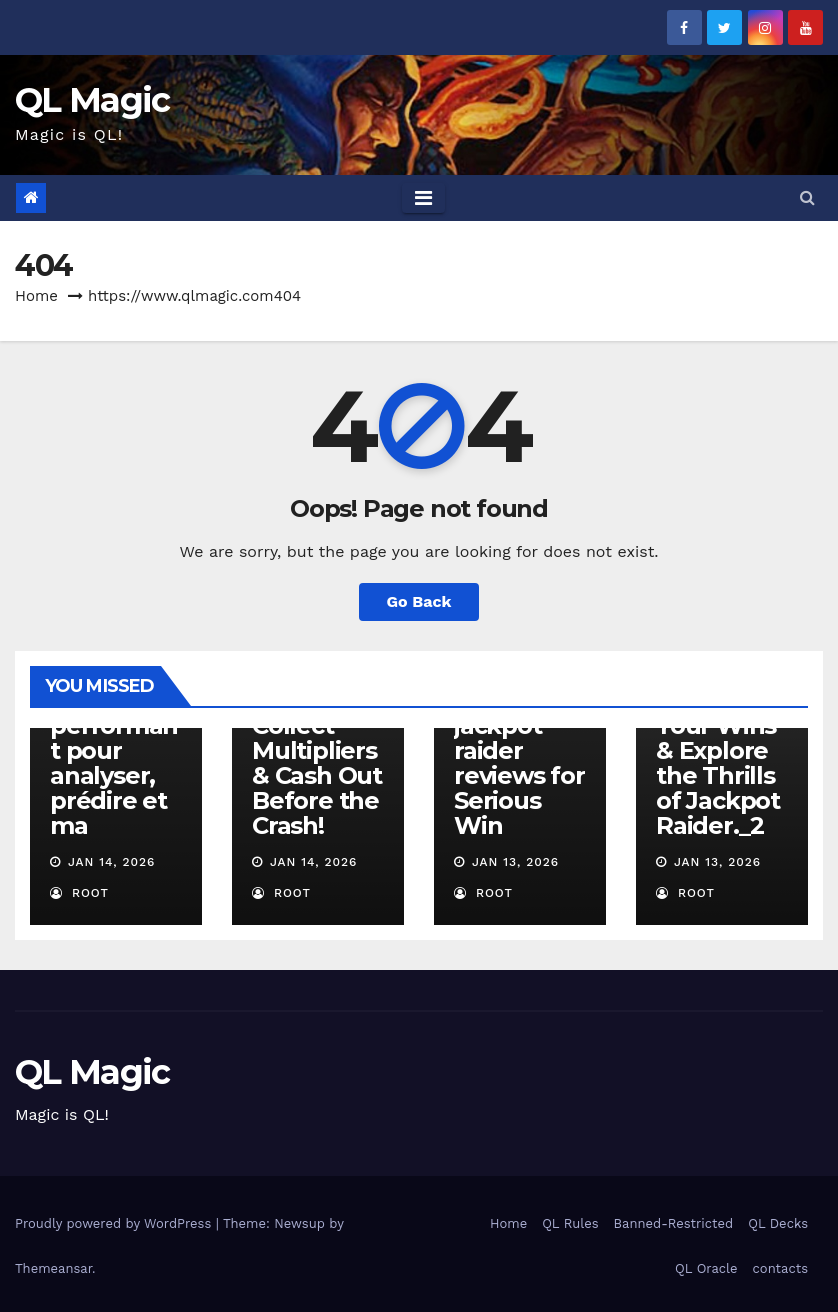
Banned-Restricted (674, 1223)
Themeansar (53, 1268)
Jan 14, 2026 (112, 862)
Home (36, 296)
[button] (807, 197)
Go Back (419, 601)
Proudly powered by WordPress (115, 1223)
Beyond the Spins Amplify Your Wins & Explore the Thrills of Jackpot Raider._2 (718, 738)
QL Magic (92, 100)
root (79, 893)
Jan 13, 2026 (515, 862)
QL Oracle (706, 1268)
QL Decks (778, 1223)
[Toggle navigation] (423, 198)
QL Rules (570, 1223)
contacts (780, 1268)
